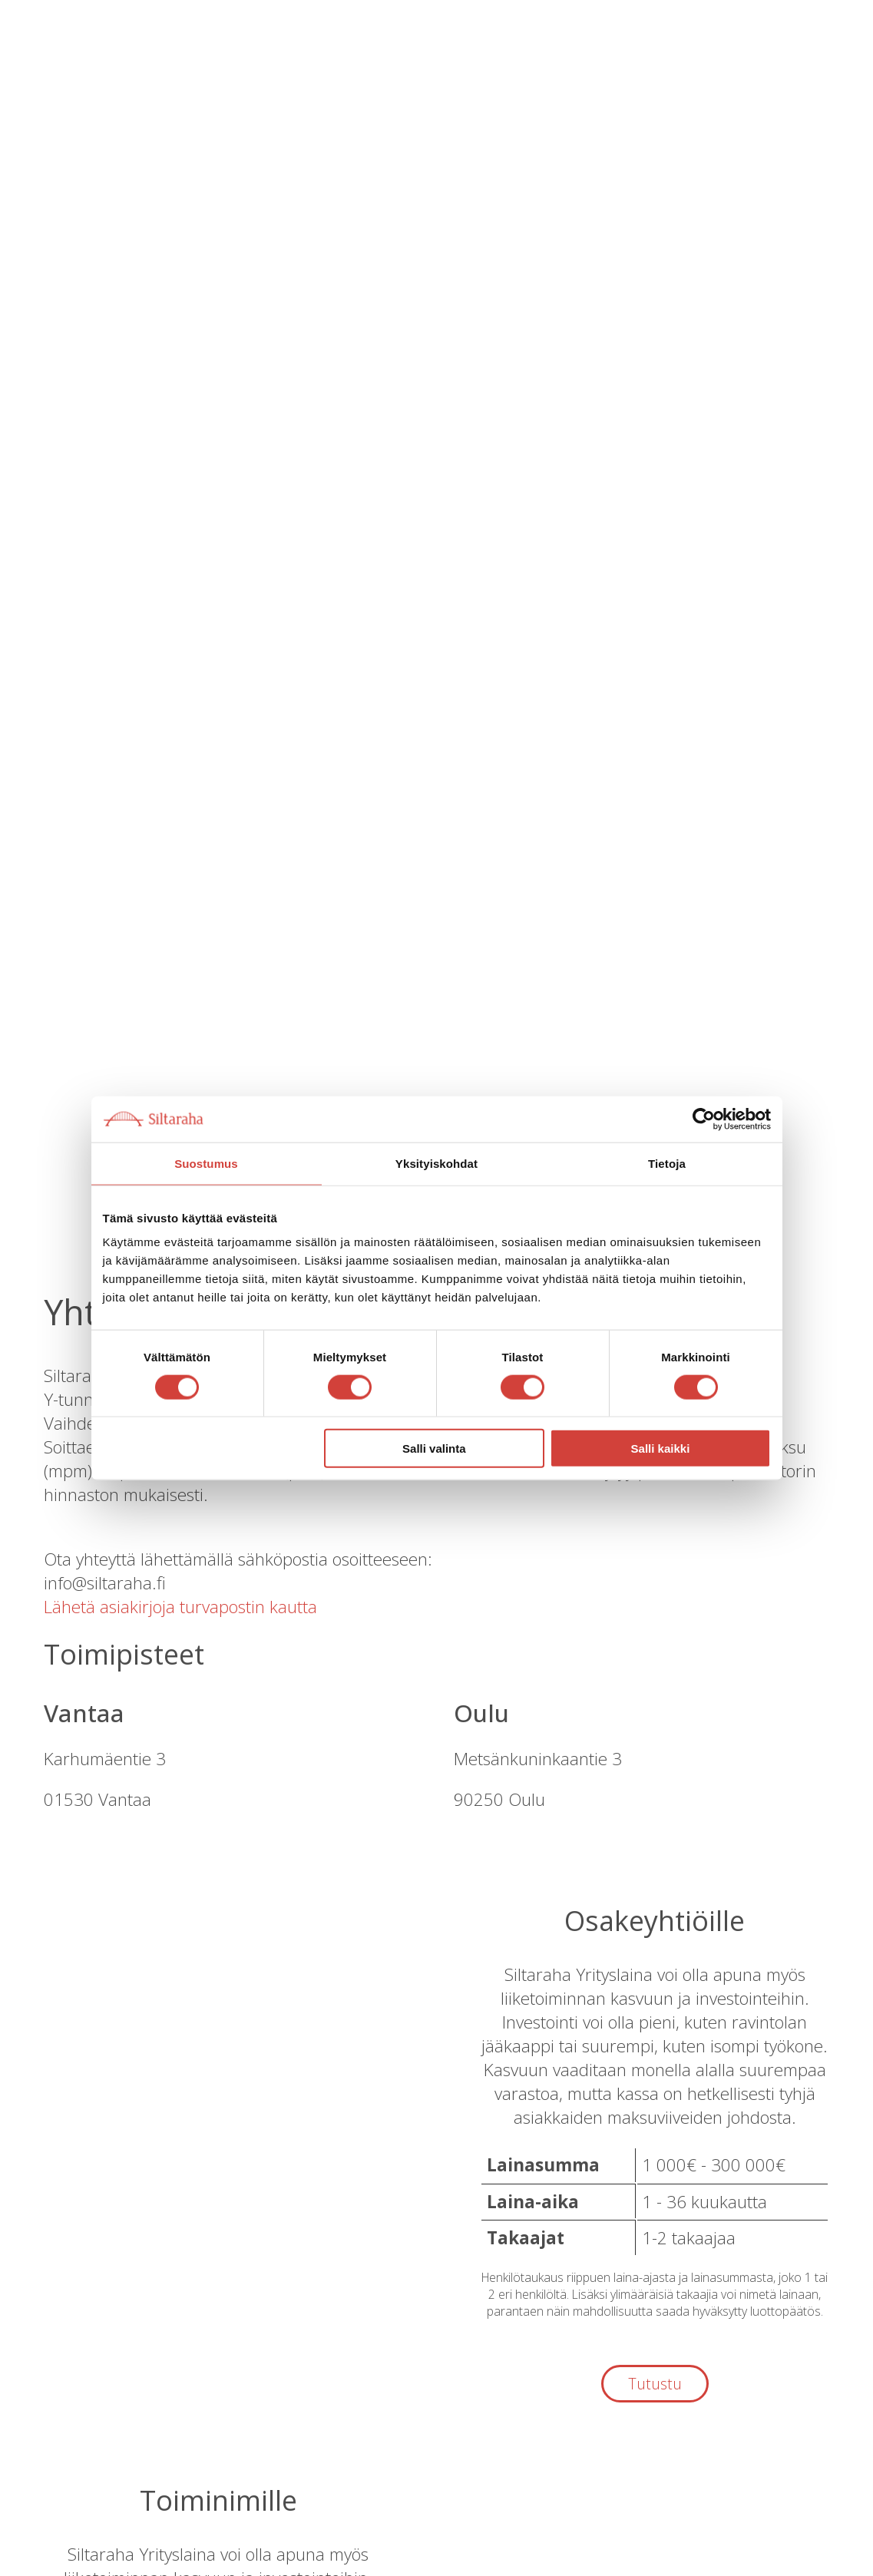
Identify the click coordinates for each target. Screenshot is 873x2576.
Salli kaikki (660, 1448)
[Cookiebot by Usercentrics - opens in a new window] (704, 1118)
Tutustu (655, 2383)
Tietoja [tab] (667, 1162)
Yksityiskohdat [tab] (436, 1162)
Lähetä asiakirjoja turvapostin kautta (180, 1607)
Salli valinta (434, 1448)
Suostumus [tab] (206, 1162)
